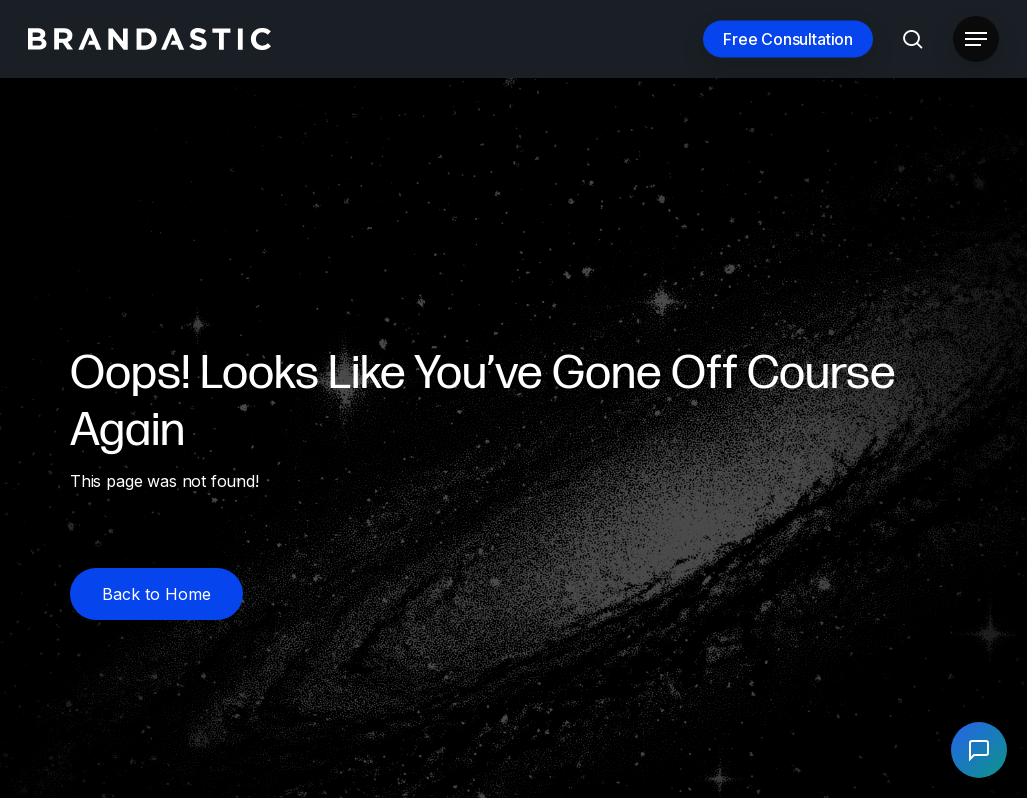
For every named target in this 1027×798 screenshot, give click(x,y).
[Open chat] (979, 750)
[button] (976, 39)
